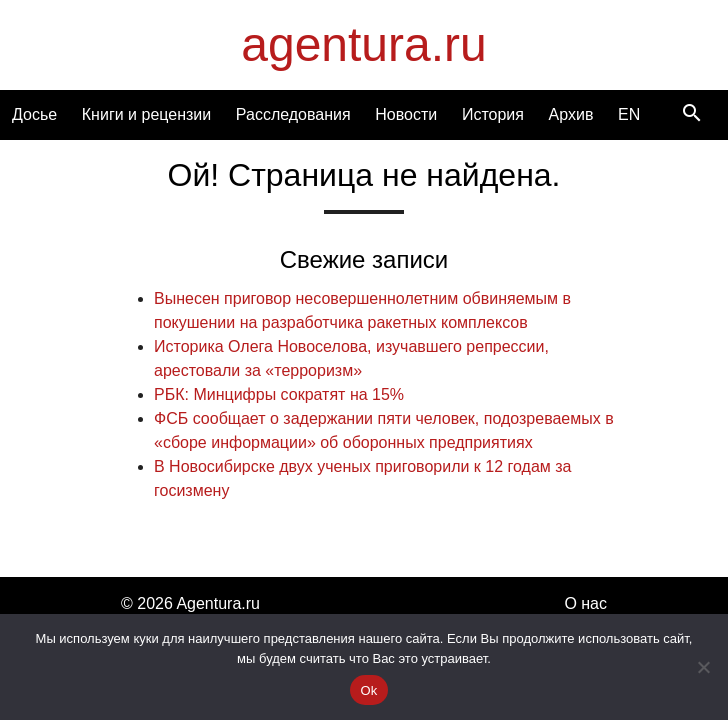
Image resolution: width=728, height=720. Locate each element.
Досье (34, 114)
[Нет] (703, 667)
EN (629, 114)
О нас (585, 603)
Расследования (293, 114)
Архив (571, 114)
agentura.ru (364, 44)
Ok (368, 690)
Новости (406, 114)
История (493, 114)
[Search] (692, 114)
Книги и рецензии (146, 114)
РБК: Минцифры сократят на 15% (279, 394)
